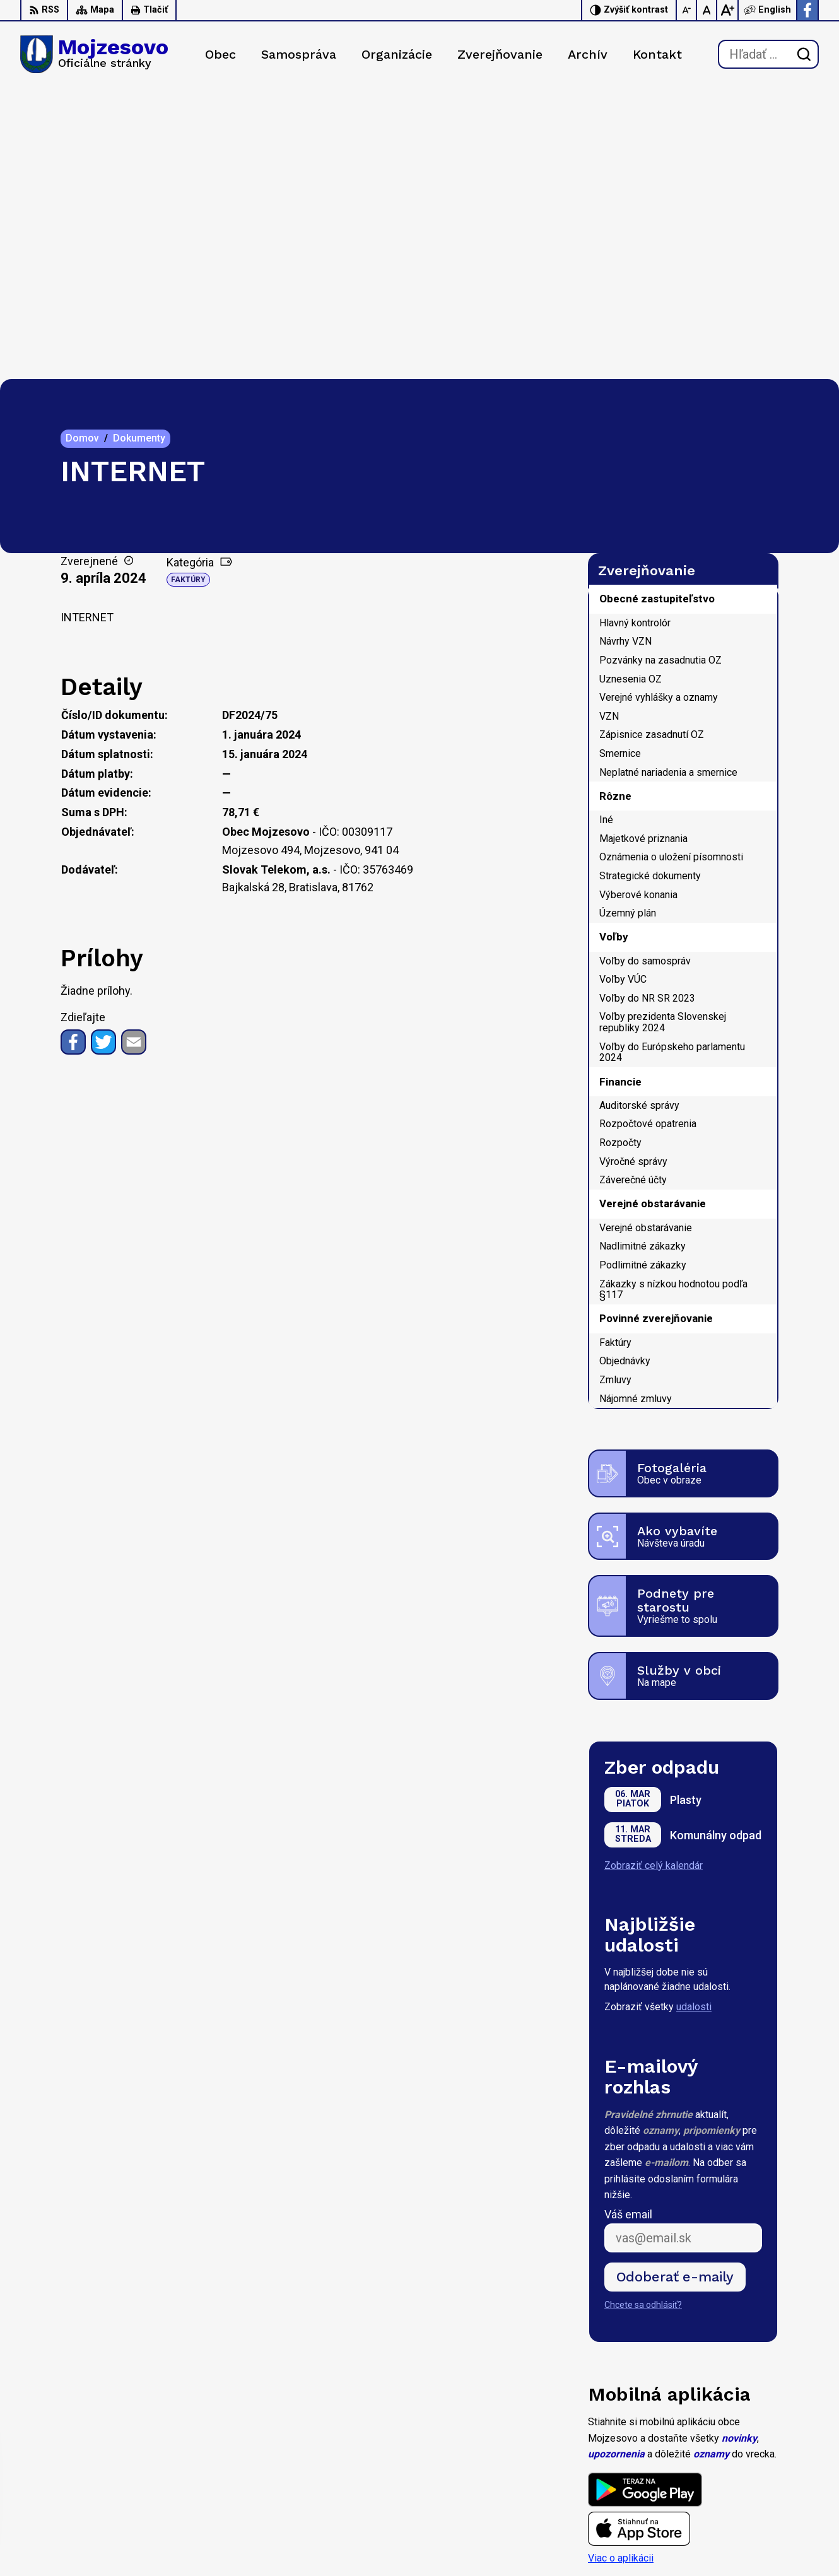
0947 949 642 (742, 2499)
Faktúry (188, 288)
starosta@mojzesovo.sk (765, 2513)
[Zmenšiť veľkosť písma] (687, 10)
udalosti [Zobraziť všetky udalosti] (694, 1716)
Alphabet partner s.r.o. (186, 2421)
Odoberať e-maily (675, 1985)
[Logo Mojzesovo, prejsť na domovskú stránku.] (94, 54)
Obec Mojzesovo (132, 2432)
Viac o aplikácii (621, 2267)
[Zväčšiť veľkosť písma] (727, 10)
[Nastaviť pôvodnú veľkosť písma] (707, 10)
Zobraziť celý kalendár (653, 1574)
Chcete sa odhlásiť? (643, 2014)
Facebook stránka (751, 2527)
